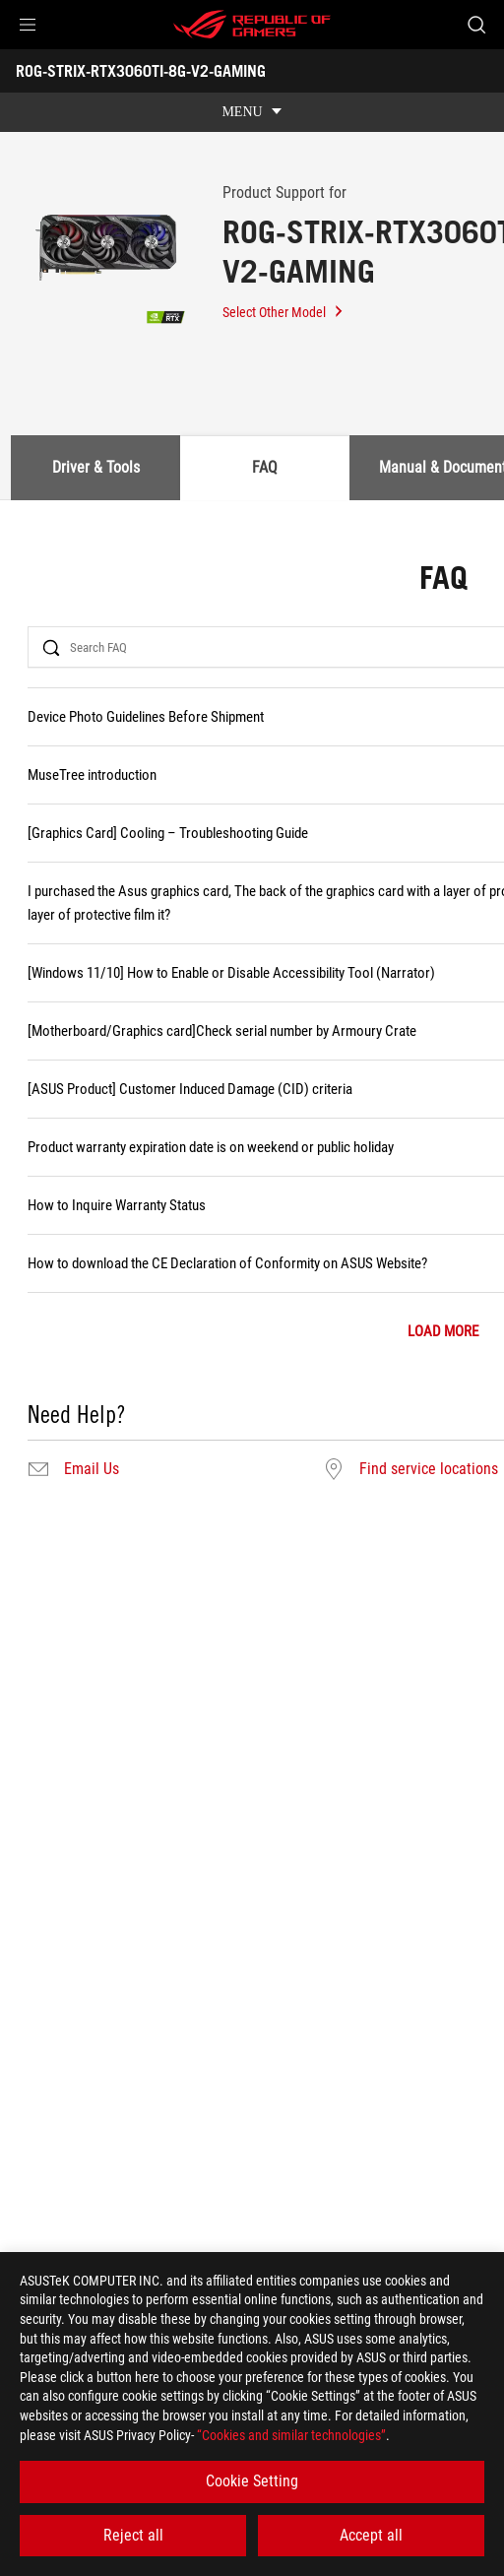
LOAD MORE (443, 1331)
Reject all (133, 2535)
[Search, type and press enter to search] (476, 24)
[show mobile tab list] (252, 112)
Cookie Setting (252, 2481)
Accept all (371, 2535)
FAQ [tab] (265, 467)
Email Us (91, 1469)
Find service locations (428, 1469)
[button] (27, 24)
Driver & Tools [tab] (96, 467)
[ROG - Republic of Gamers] (252, 24)
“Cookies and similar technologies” (291, 2435)
